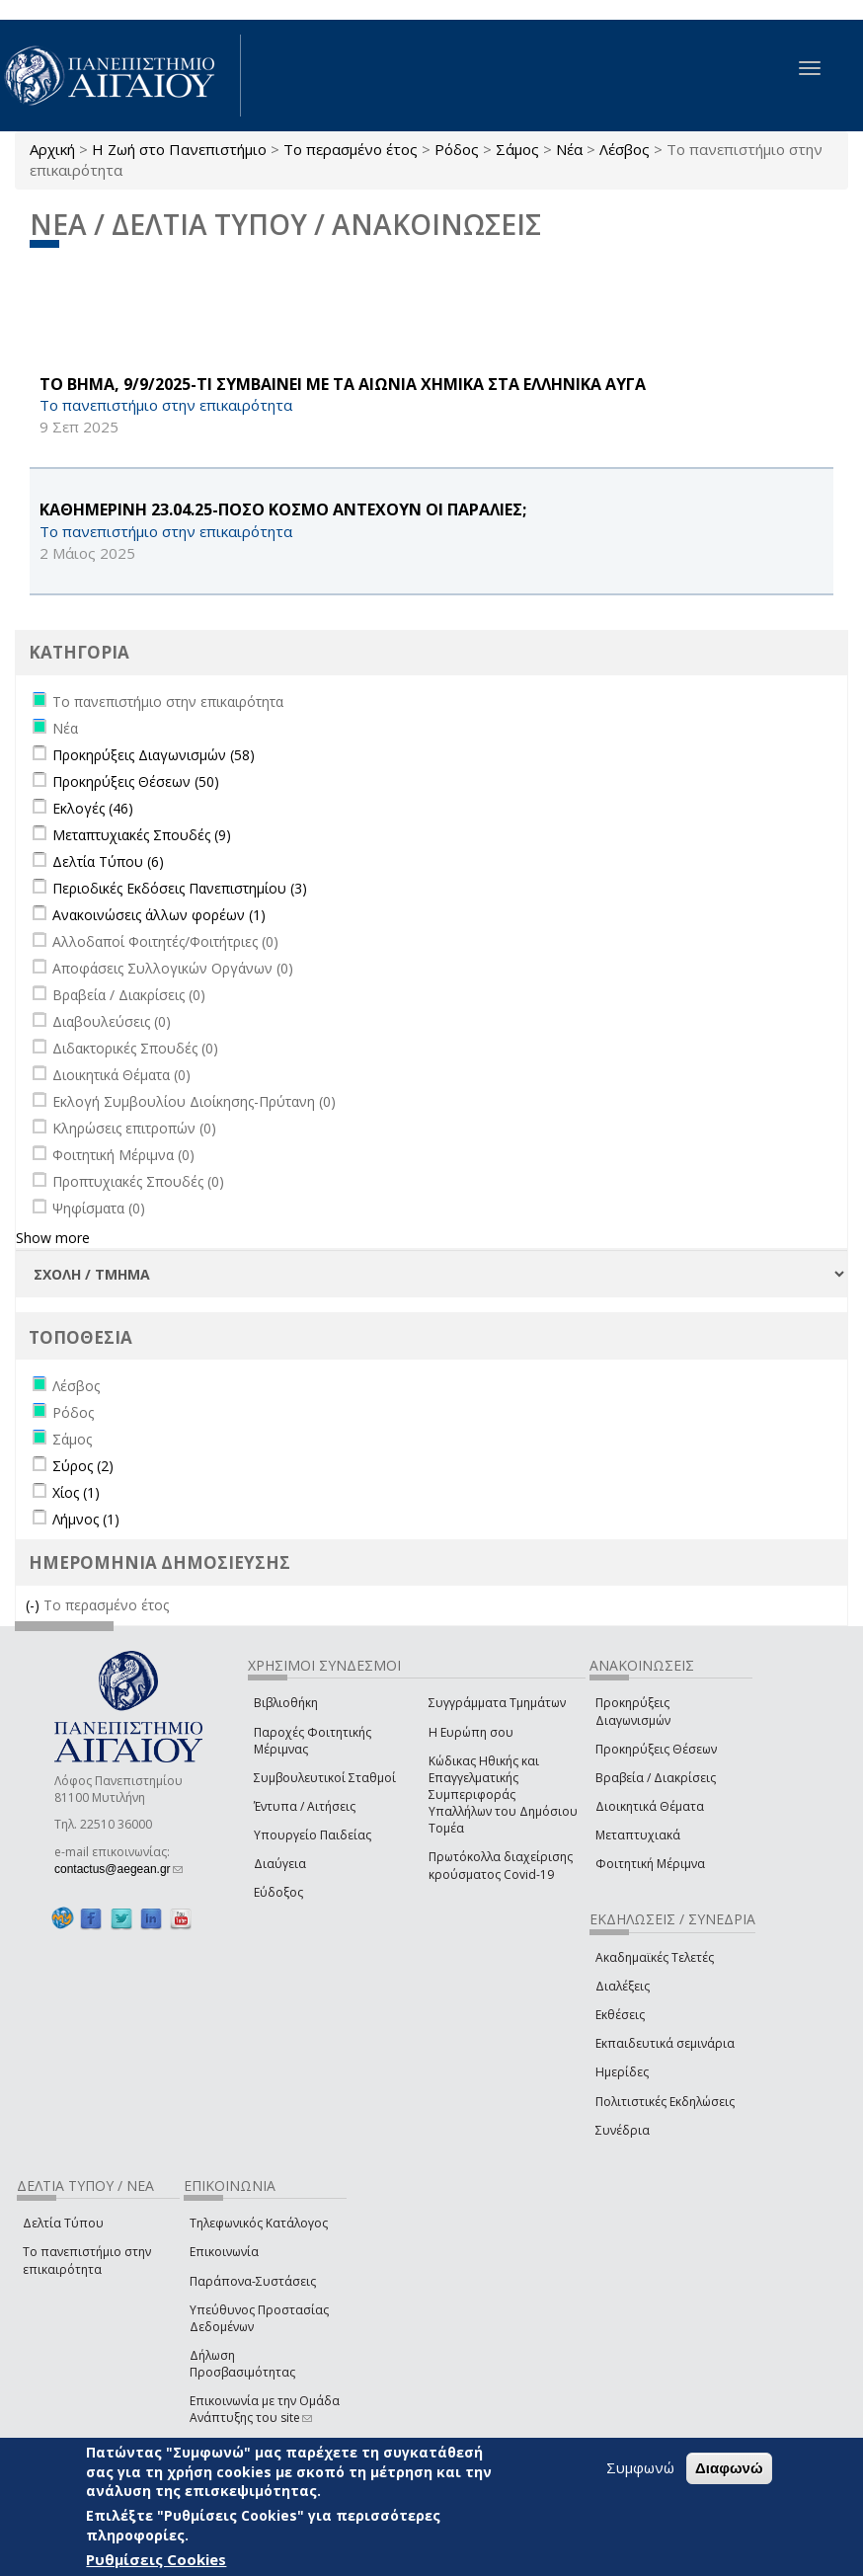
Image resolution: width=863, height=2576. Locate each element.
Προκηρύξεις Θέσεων (656, 1749)
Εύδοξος (278, 1892)
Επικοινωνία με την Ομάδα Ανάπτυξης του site (265, 2409)
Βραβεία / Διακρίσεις (655, 1777)
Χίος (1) (76, 1492)
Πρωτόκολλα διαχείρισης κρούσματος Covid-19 (501, 1865)
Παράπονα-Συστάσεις (253, 2281)
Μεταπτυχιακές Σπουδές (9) (141, 834)
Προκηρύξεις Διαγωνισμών (632, 1711)
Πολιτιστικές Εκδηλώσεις (665, 2101)
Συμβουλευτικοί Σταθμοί (325, 1777)
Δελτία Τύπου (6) (108, 861)
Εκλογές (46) (92, 808)
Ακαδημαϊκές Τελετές (654, 1957)
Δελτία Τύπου (63, 2223)
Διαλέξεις (622, 1986)
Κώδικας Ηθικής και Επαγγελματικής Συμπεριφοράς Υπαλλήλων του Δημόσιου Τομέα (503, 1795)
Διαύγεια (280, 1863)
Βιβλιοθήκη (286, 1702)
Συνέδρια (622, 2130)
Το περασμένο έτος (350, 149)
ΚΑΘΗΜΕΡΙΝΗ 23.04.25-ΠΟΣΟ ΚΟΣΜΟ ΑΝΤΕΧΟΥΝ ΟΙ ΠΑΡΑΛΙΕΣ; (282, 509)
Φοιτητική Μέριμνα (650, 1863)
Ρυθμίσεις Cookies (156, 2559)
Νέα (569, 149)
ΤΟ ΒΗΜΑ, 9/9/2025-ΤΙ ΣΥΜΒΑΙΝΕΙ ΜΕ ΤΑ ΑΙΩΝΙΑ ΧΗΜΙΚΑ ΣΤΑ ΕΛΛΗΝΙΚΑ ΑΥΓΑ (342, 384)
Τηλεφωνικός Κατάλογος (259, 2223)
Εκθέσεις (620, 2014)
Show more (53, 1237)
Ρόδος (456, 149)
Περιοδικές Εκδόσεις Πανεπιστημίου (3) (179, 888)
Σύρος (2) (83, 1465)
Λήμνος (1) (85, 1519)
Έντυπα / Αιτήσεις (304, 1806)
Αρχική (52, 149)
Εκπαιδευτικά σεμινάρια (665, 2043)
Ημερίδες (622, 2072)
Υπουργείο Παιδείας (312, 1835)
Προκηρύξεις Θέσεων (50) (135, 781)
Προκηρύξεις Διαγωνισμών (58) (153, 754)
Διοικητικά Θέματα (649, 1806)
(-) (34, 1605)
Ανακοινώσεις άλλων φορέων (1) (159, 914)
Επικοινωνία (224, 2251)
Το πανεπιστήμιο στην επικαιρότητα (87, 2260)
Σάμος (517, 149)
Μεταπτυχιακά (637, 1835)
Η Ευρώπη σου (471, 1732)
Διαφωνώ (729, 2467)
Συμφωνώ (640, 2467)
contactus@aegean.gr (118, 1869)
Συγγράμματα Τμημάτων (497, 1702)
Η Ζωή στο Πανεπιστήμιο (179, 149)
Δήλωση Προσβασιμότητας (242, 2364)
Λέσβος (624, 149)
